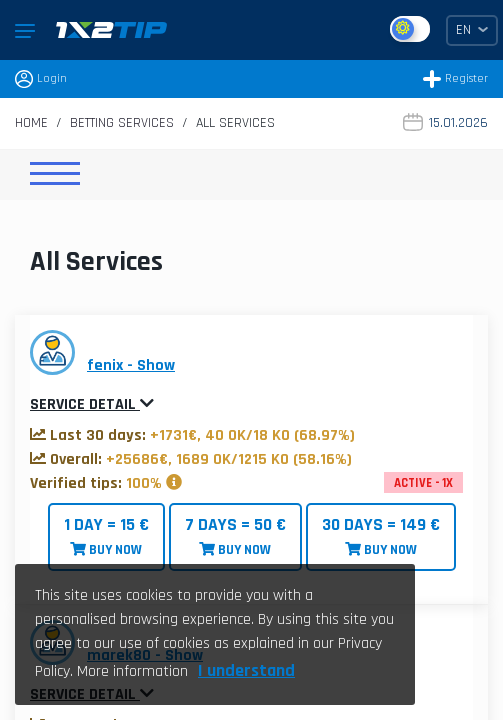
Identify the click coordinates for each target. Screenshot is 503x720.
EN (472, 30)
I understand (246, 670)
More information (132, 671)
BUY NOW (106, 536)
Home (31, 123)
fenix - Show (131, 365)
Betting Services (122, 123)
